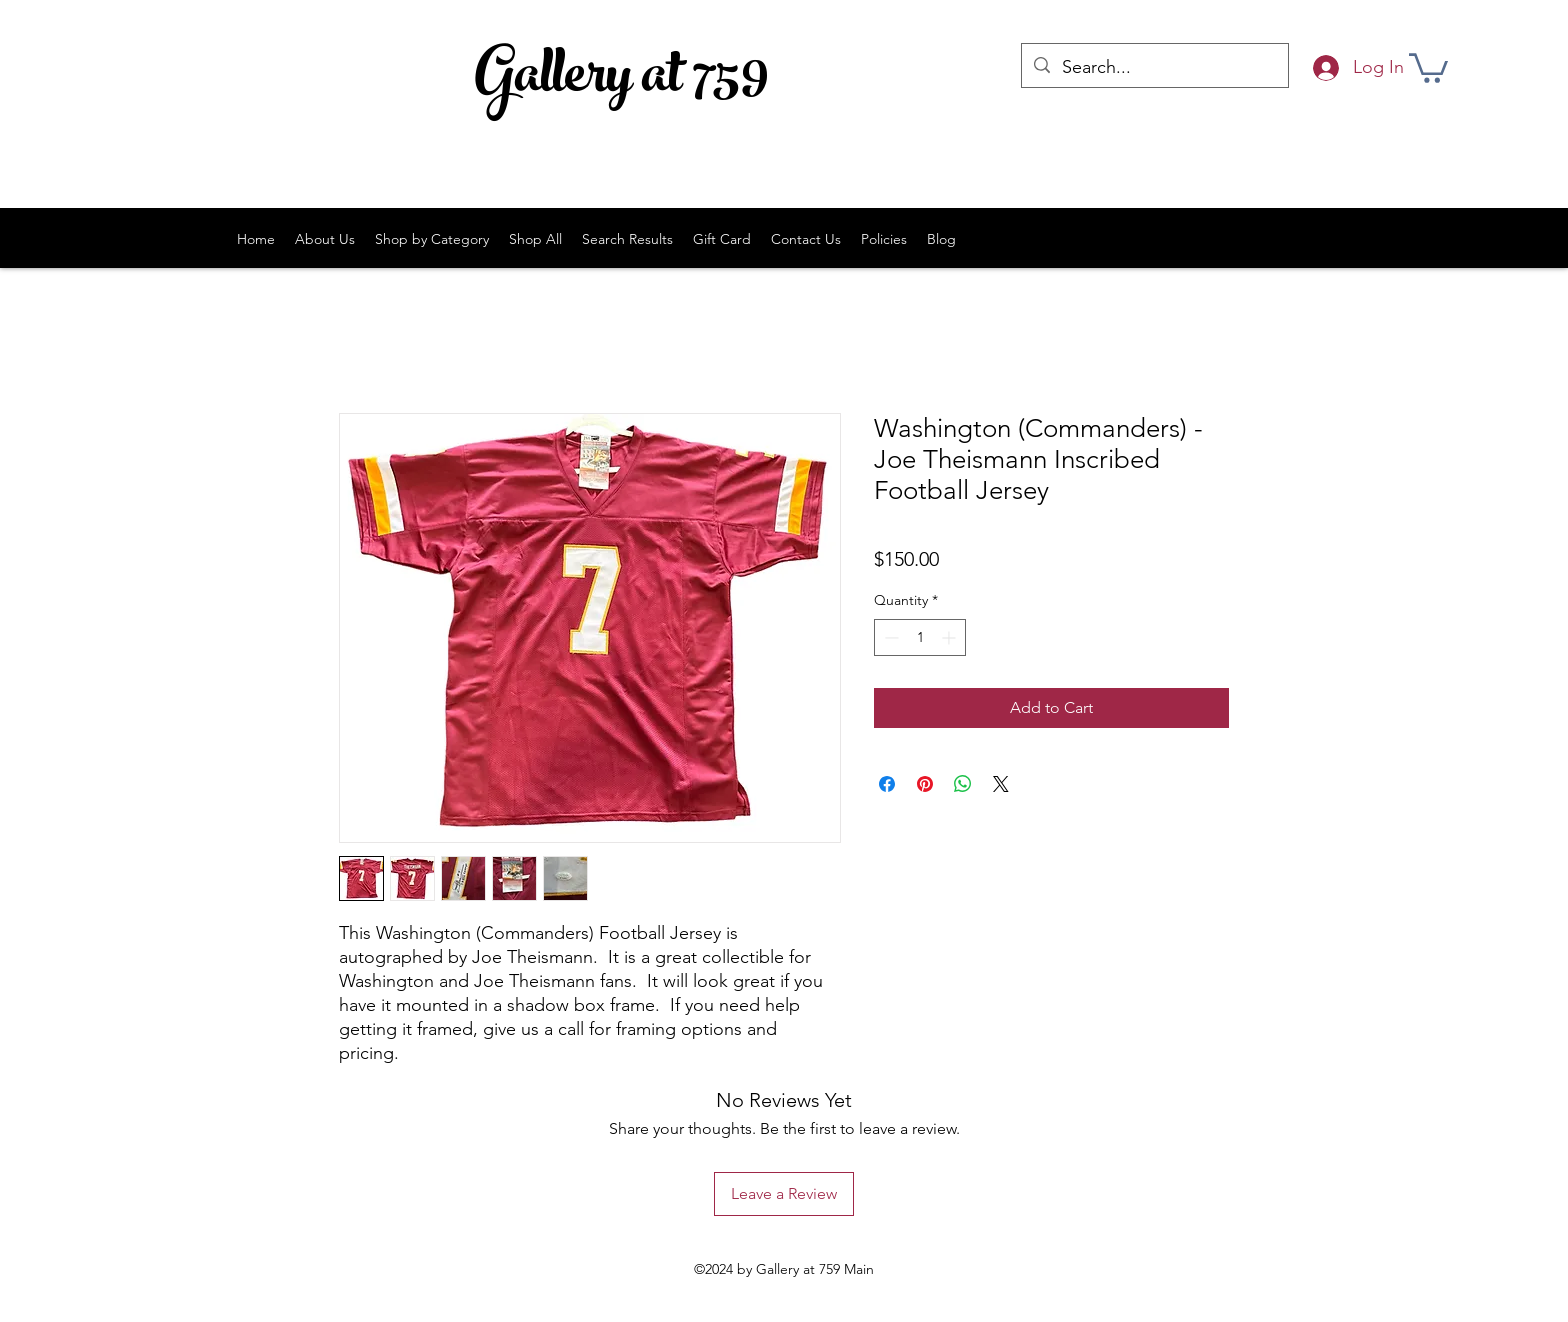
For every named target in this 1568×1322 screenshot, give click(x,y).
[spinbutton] (920, 637)
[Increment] (950, 637)
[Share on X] (1001, 784)
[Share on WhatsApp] (963, 784)
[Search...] (1154, 68)
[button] (1428, 66)
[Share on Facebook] (887, 784)
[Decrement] (889, 637)
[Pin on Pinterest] (925, 784)
